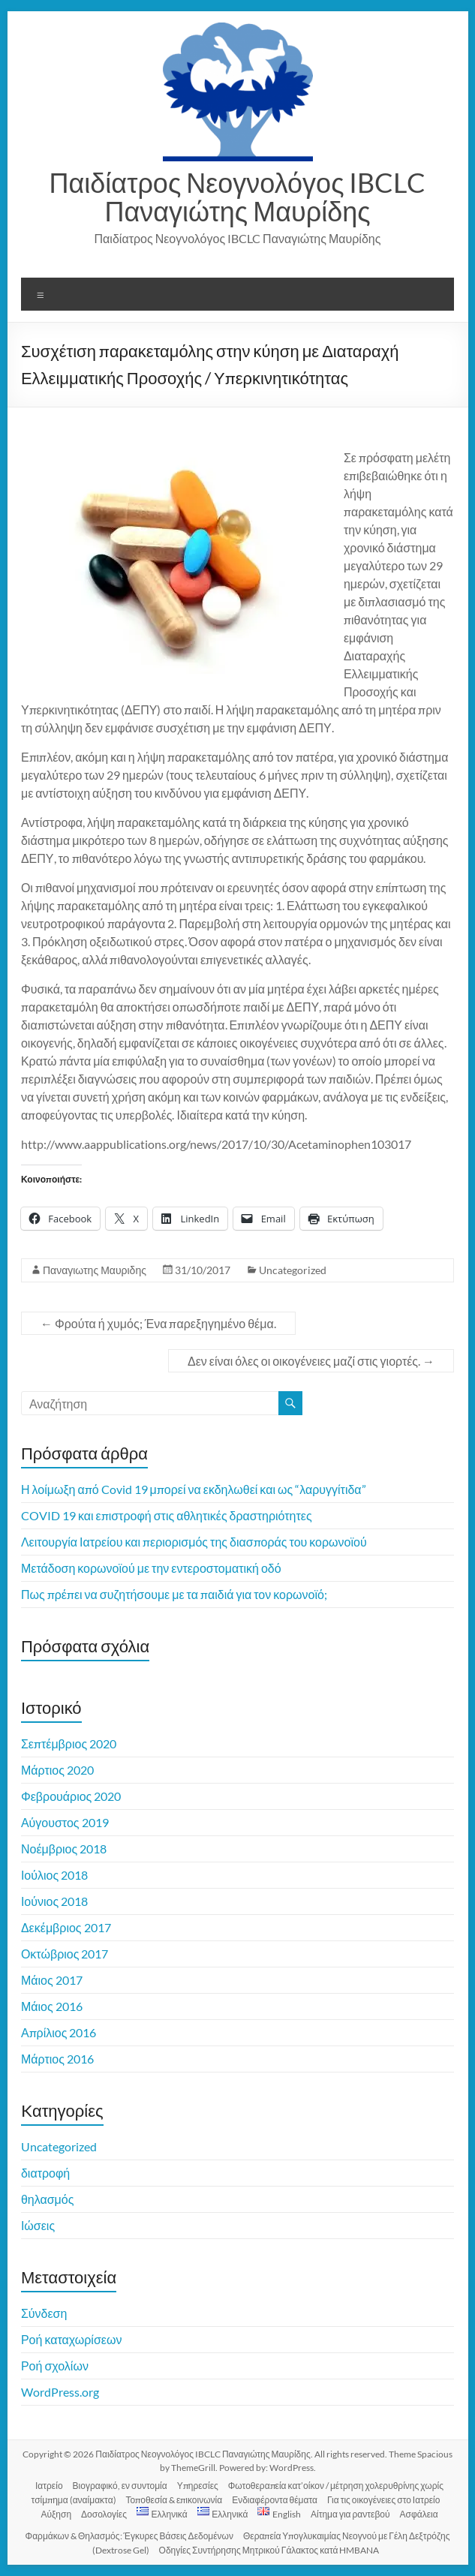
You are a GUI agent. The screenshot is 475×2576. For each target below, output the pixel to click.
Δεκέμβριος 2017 (66, 1927)
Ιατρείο (49, 2485)
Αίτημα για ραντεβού (350, 2514)
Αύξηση (56, 2514)
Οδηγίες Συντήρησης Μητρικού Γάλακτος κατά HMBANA (269, 2550)
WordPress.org (60, 2392)
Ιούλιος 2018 (54, 1875)
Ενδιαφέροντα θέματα (274, 2499)
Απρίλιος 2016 (59, 2032)
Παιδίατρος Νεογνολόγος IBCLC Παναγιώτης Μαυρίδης (238, 196)
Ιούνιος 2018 (54, 1901)
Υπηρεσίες (197, 2485)
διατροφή (45, 2173)
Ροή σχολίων (55, 2365)
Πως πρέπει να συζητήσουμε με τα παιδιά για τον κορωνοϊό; (174, 1594)
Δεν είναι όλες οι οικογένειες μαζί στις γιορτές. (311, 1361)
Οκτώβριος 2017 (65, 1953)
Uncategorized (292, 1270)
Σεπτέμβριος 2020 (68, 1743)
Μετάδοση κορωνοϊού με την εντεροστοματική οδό (151, 1568)
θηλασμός (47, 2199)
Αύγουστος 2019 (65, 1822)
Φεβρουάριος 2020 (71, 1796)
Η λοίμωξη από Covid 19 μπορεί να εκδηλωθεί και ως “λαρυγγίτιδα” (193, 1489)
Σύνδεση (44, 2313)
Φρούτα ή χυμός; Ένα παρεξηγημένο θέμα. (158, 1323)
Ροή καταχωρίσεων (71, 2339)
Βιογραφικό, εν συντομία (120, 2485)
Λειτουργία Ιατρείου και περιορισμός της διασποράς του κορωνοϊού (194, 1541)
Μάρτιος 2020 (57, 1770)
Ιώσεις (38, 2225)
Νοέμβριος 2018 (64, 1848)
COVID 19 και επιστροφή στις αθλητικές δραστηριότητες (166, 1515)
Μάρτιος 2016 (57, 2058)
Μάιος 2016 (52, 2006)
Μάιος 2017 (52, 1980)
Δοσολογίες (104, 2514)
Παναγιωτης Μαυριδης (94, 1270)
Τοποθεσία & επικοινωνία (174, 2499)
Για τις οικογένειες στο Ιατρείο (383, 2499)
